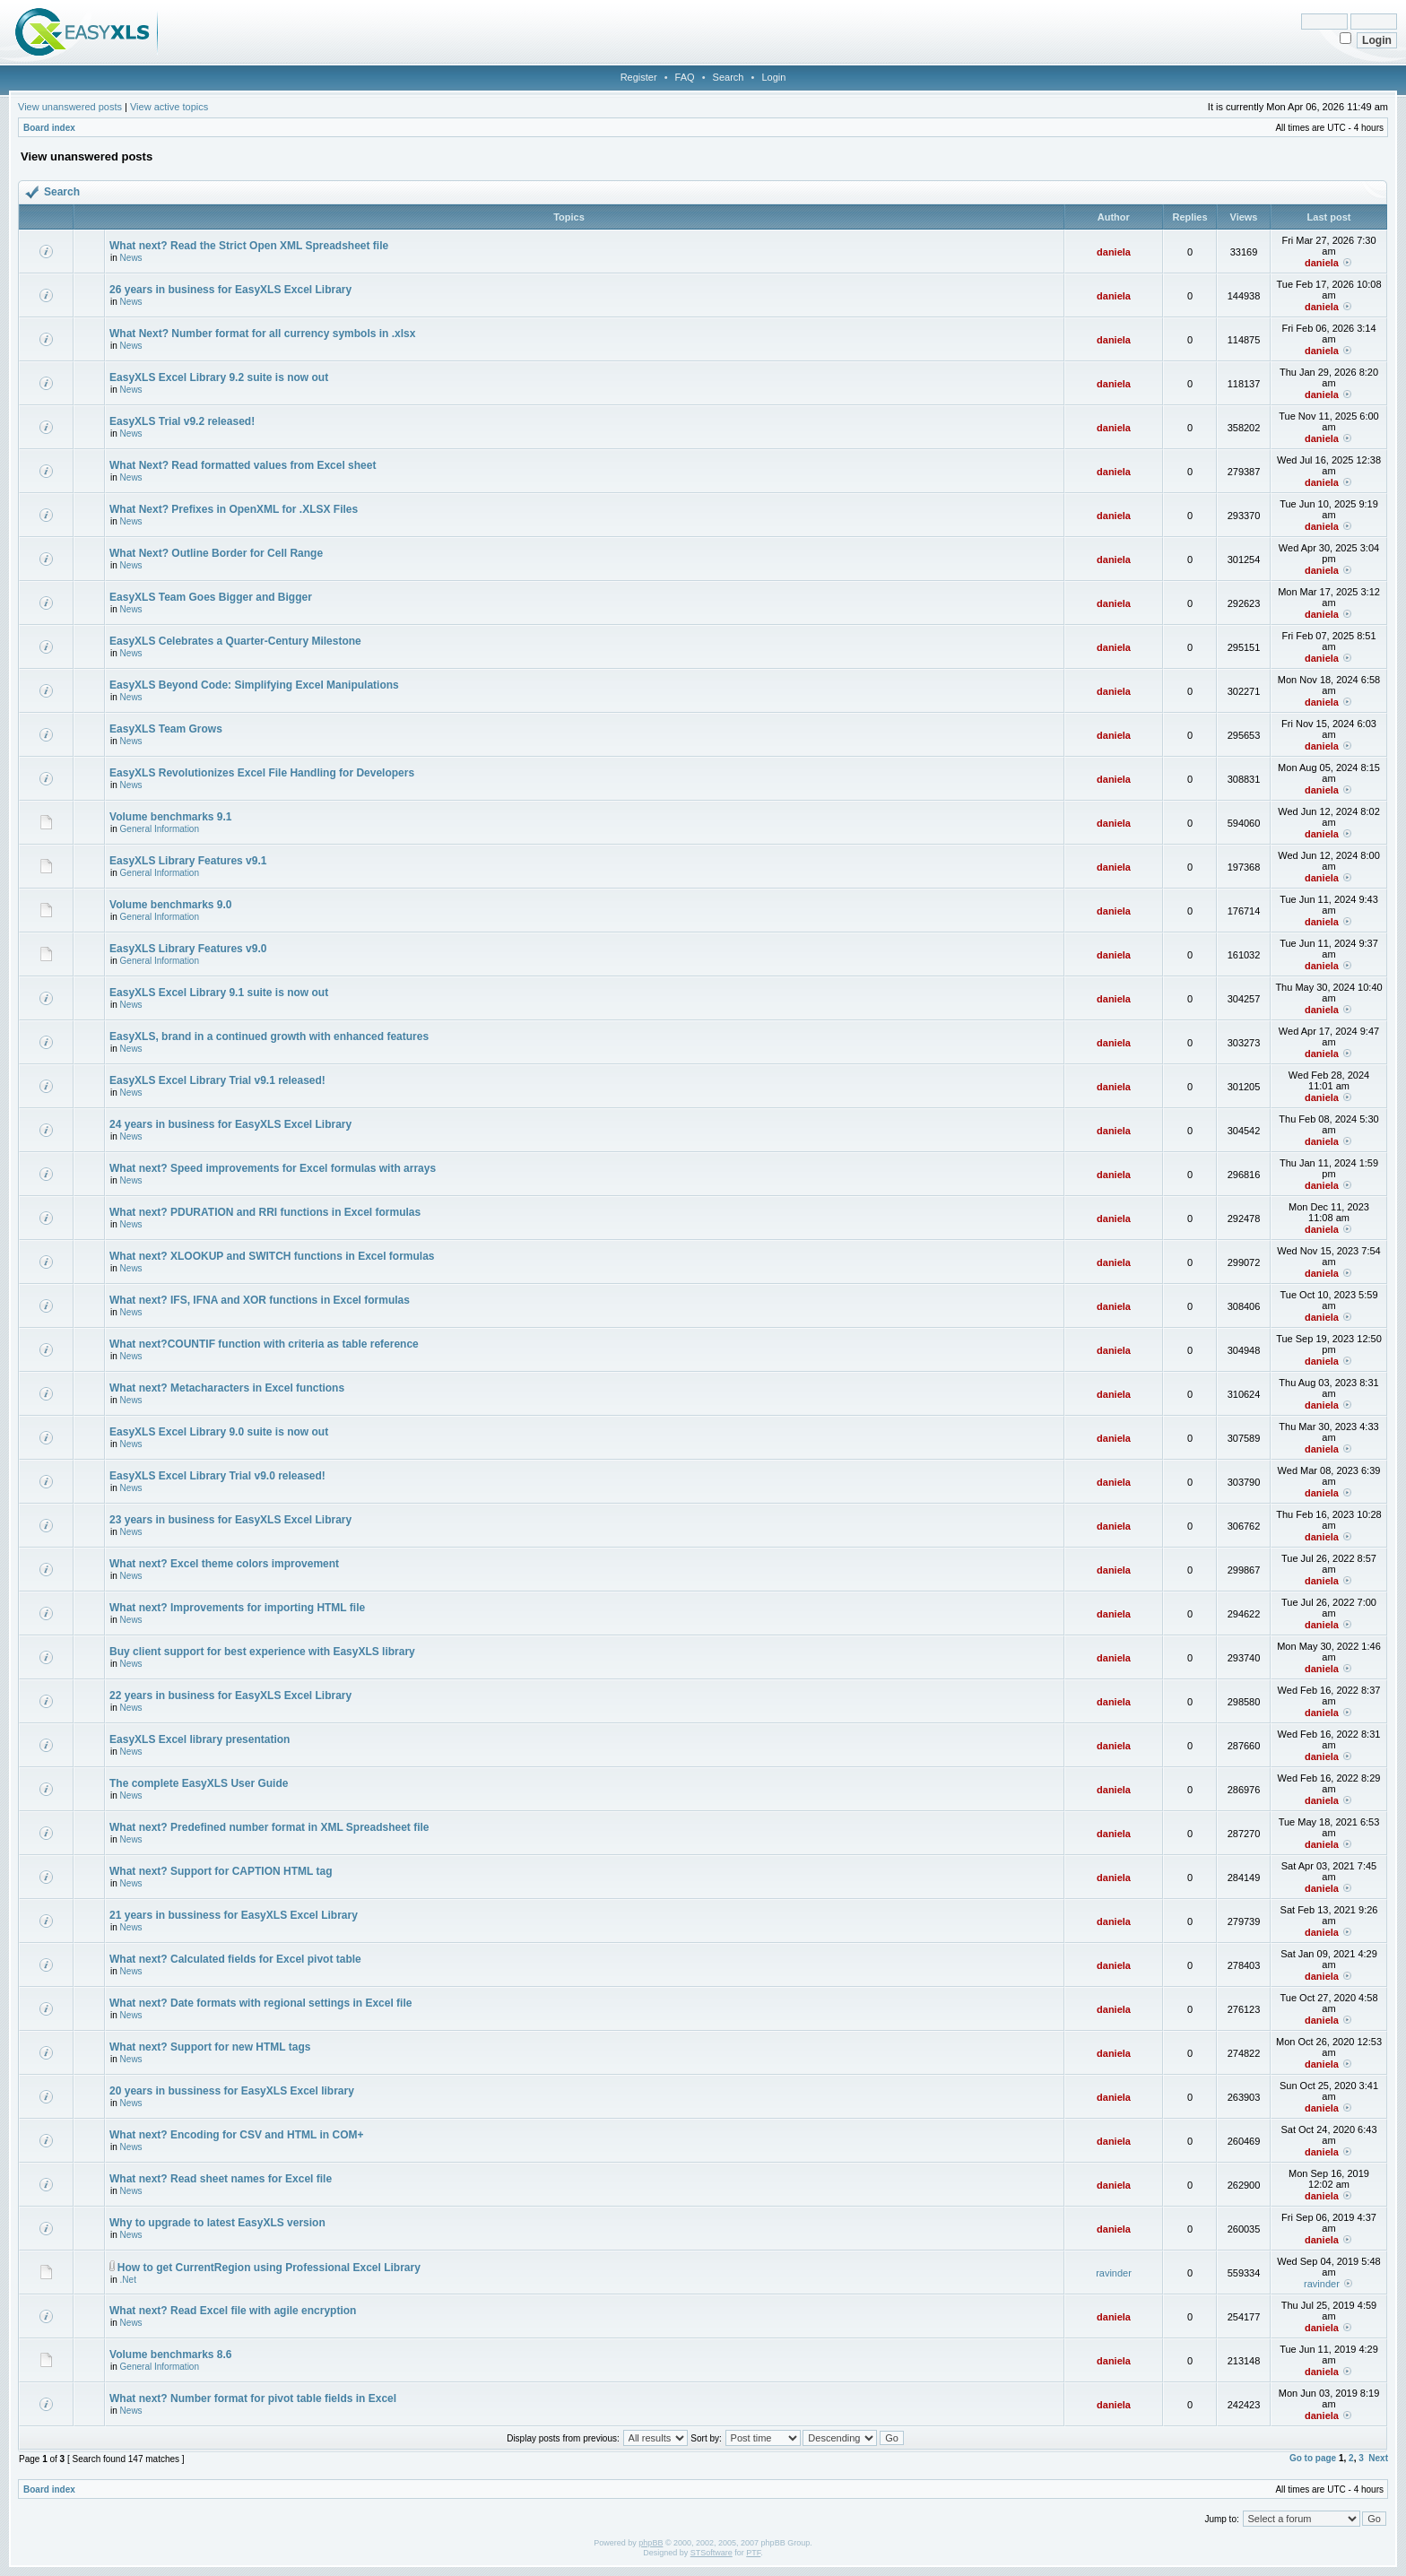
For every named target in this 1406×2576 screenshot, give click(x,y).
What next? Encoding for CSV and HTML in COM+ (236, 2135)
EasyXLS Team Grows (165, 729)
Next (1378, 2458)
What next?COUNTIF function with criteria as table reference (264, 1344)
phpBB (650, 2542)
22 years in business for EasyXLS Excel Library (230, 1695)
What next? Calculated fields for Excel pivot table (235, 1959)
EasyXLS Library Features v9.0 (187, 948)
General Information (159, 829)
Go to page (1312, 2458)
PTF (753, 2552)
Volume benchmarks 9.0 (170, 904)
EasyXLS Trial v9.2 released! (182, 421)
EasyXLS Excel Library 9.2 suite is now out (218, 377)
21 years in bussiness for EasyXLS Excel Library (233, 1915)
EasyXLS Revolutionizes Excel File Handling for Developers (261, 773)
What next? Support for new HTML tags (209, 2047)
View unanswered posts (70, 106)
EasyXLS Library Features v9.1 (187, 860)
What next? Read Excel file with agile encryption (232, 2310)
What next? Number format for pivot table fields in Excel (252, 2398)
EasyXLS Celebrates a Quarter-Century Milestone (235, 641)
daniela (1114, 252)
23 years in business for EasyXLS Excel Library (230, 1520)
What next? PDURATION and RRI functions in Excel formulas (265, 1212)
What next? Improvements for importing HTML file (237, 1607)
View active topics (169, 106)
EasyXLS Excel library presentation (199, 1739)
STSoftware (711, 2552)
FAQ (685, 77)
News (131, 258)
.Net (128, 2280)
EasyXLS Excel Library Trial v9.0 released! (217, 1476)
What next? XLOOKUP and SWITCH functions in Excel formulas (271, 1256)
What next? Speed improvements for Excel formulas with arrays (272, 1168)
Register (639, 77)
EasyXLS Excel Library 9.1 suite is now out (218, 992)
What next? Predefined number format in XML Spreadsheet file (269, 1827)
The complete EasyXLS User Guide (198, 1783)
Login (773, 77)
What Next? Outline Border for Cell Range (216, 553)
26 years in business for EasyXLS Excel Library (230, 289)
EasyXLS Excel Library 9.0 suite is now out (218, 1432)
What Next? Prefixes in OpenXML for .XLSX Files (233, 509)
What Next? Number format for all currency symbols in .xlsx (262, 333)
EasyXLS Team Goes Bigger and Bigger (210, 597)
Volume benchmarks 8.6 (170, 2354)
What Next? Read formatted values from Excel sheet (242, 465)
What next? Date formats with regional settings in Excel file (260, 2003)
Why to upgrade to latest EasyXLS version (217, 2222)
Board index (49, 128)
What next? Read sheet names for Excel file (220, 2179)
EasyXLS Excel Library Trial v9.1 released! (217, 1080)
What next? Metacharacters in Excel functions (226, 1388)
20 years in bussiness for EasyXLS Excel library (231, 2091)
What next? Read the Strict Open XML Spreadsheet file (248, 245)
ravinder (1114, 2273)
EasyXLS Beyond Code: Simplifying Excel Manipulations (254, 685)
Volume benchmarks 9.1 (170, 817)
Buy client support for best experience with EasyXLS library (262, 1651)
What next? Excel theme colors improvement (224, 1563)
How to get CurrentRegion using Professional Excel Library (269, 2267)
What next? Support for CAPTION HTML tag (220, 1871)
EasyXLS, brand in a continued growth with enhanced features (269, 1036)
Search (728, 77)
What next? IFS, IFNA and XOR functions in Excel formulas (259, 1300)
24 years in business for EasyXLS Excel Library (230, 1124)
